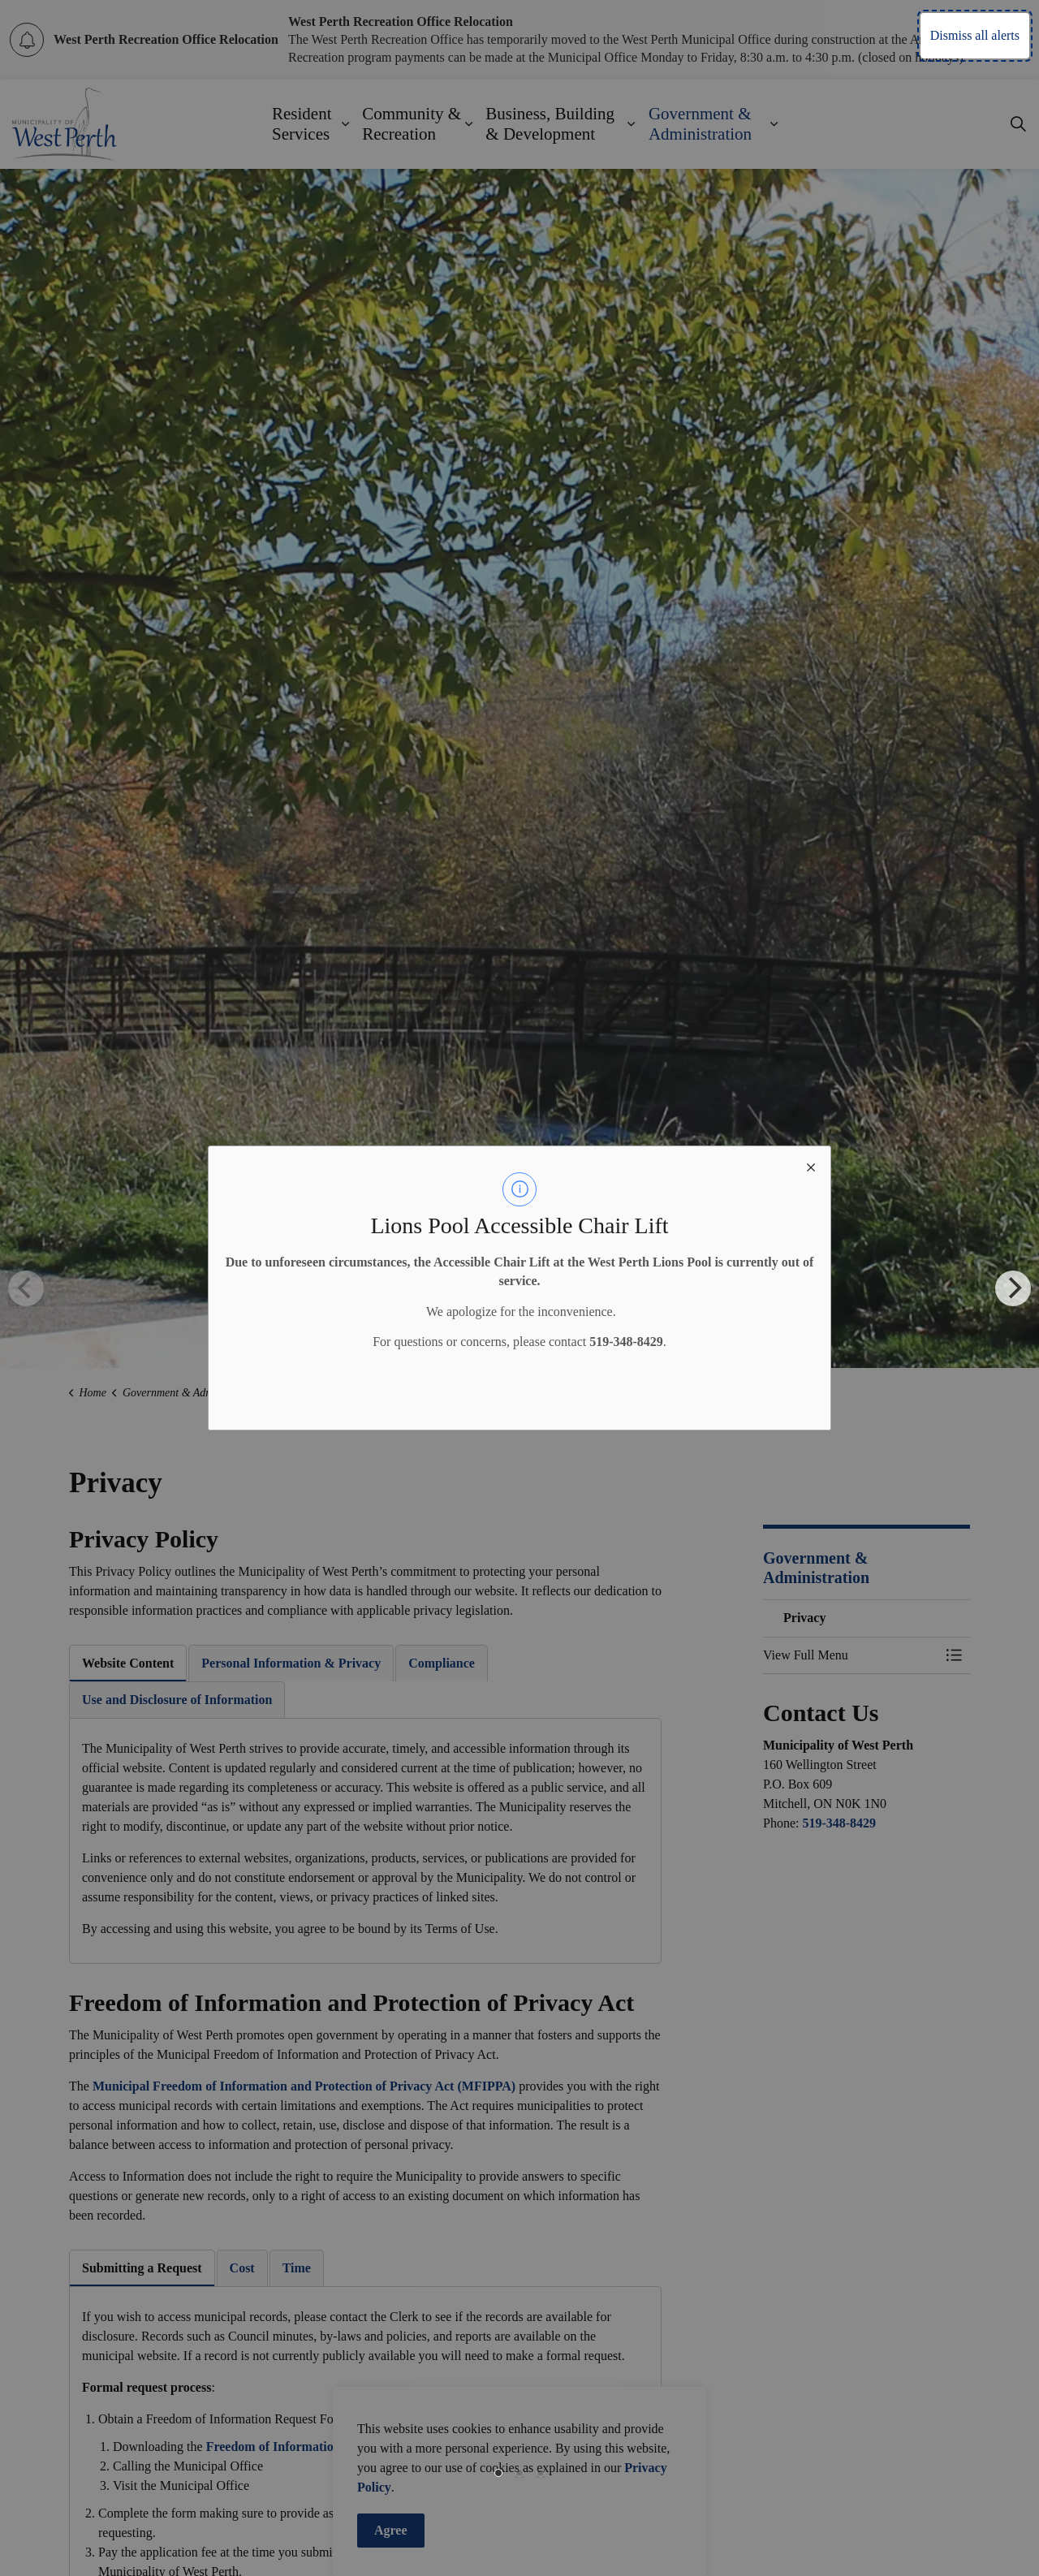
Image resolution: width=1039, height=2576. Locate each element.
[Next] (1013, 1288)
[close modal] (810, 1165)
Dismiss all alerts (975, 35)
